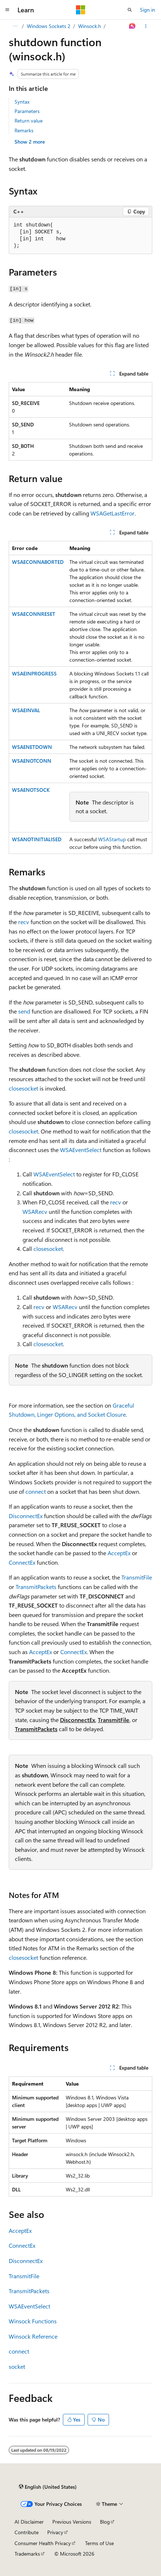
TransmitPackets (36, 1586)
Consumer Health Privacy (43, 2543)
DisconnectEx (26, 1516)
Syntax (22, 101)
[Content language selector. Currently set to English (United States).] (48, 2487)
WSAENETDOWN (32, 746)
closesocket (23, 1088)
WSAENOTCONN (31, 760)
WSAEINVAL (26, 710)
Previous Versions (71, 2521)
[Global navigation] (7, 9)
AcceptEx (119, 1553)
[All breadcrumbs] (15, 26)
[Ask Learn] (132, 26)
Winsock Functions (33, 2321)
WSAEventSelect (80, 1149)
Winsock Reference (33, 2336)
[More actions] (146, 26)
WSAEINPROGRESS (34, 673)
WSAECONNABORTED (38, 561)
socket (17, 2366)
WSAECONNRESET (33, 613)
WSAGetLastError (112, 513)
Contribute (27, 2532)
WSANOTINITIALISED (36, 839)
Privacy (55, 2532)
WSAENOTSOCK (31, 789)
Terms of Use (99, 2543)
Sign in (147, 9)
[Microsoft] (80, 10)
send (24, 1011)
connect (35, 1491)
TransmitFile (136, 1577)
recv (23, 922)
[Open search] (129, 9)
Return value (29, 120)
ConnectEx (22, 1562)
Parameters (27, 111)
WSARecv (35, 1211)
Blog (105, 2521)
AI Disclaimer (29, 2521)
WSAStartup (112, 839)
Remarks (24, 130)
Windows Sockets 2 (49, 26)
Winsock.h (89, 26)
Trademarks (27, 2553)
